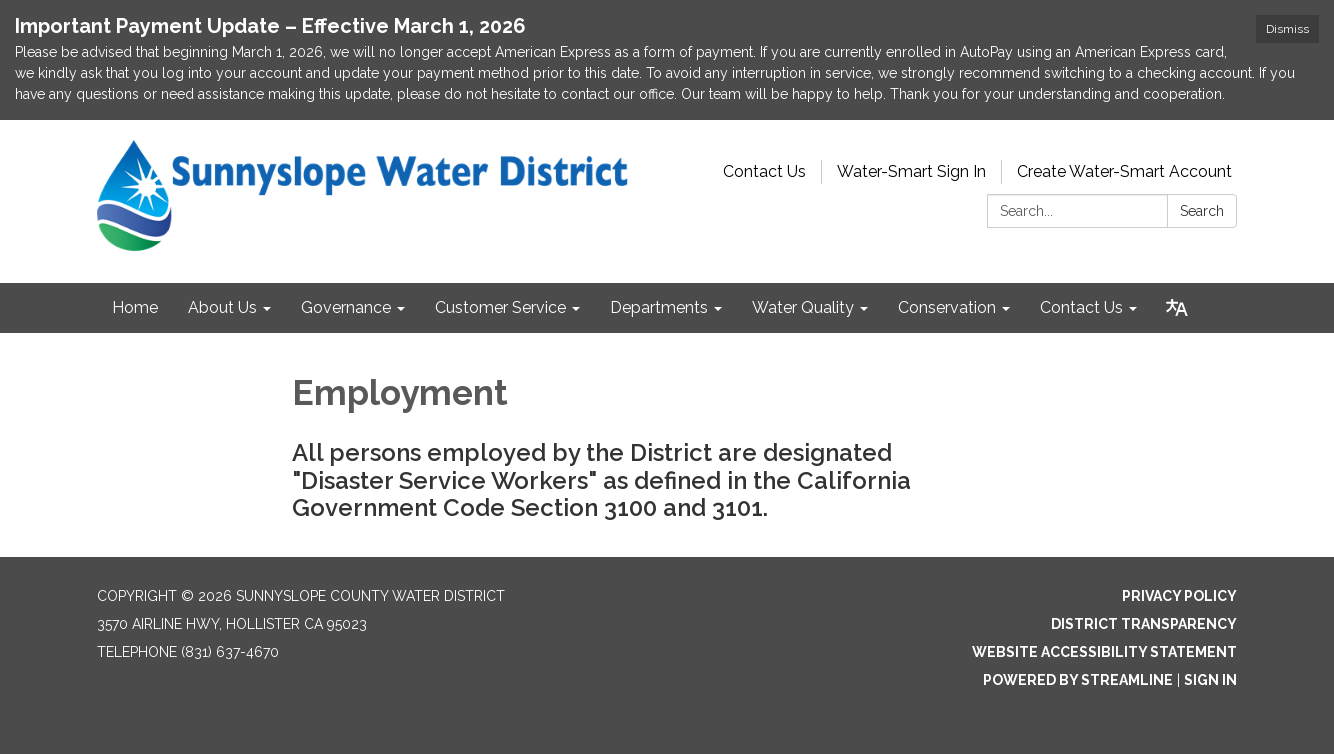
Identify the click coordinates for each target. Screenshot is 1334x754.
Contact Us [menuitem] (1081, 307)
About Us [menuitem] (222, 307)
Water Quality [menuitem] (803, 307)
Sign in (1210, 680)
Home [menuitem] (135, 307)
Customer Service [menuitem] (500, 307)
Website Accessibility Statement (1104, 652)
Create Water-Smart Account (1124, 171)
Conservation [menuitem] (947, 307)
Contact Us (764, 171)
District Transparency (1144, 624)
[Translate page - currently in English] (1177, 308)
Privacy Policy (1179, 596)
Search (1202, 211)
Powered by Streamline (1078, 680)
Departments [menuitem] (659, 307)
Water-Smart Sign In (911, 171)
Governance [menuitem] (346, 307)
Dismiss (1287, 29)
